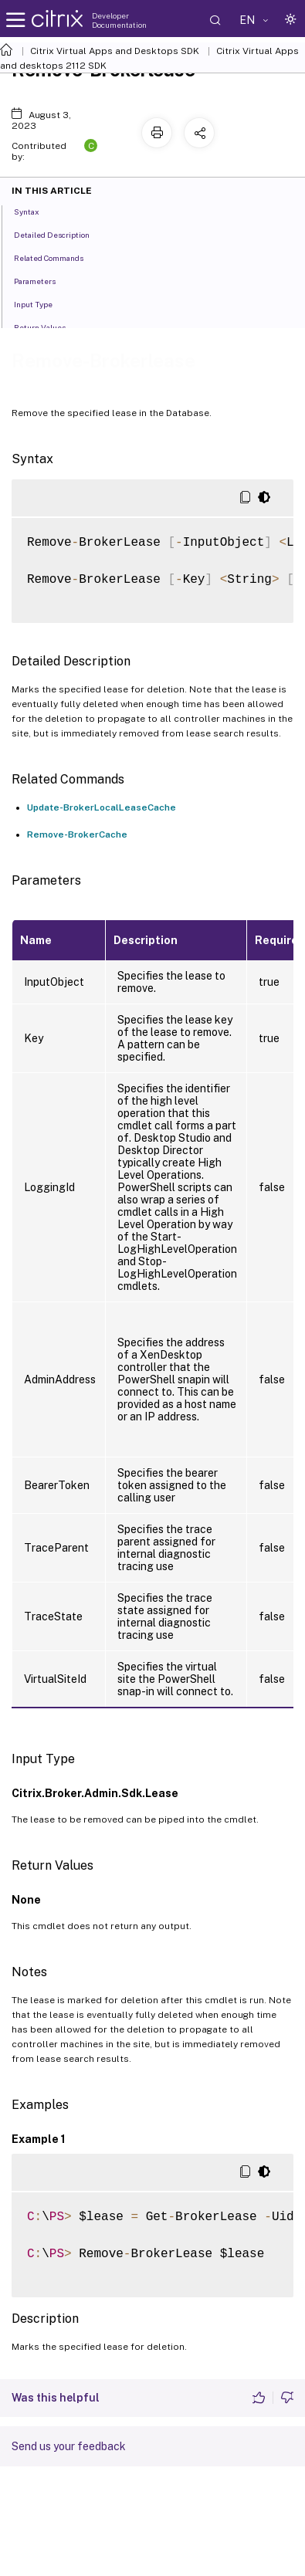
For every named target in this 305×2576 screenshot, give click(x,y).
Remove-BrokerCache (77, 834)
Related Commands (57, 257)
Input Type (41, 303)
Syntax (35, 210)
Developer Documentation (119, 20)
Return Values (48, 326)
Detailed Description (60, 233)
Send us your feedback (69, 2446)
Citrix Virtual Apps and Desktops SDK (114, 51)
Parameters (43, 280)
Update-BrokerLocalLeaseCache (101, 807)
